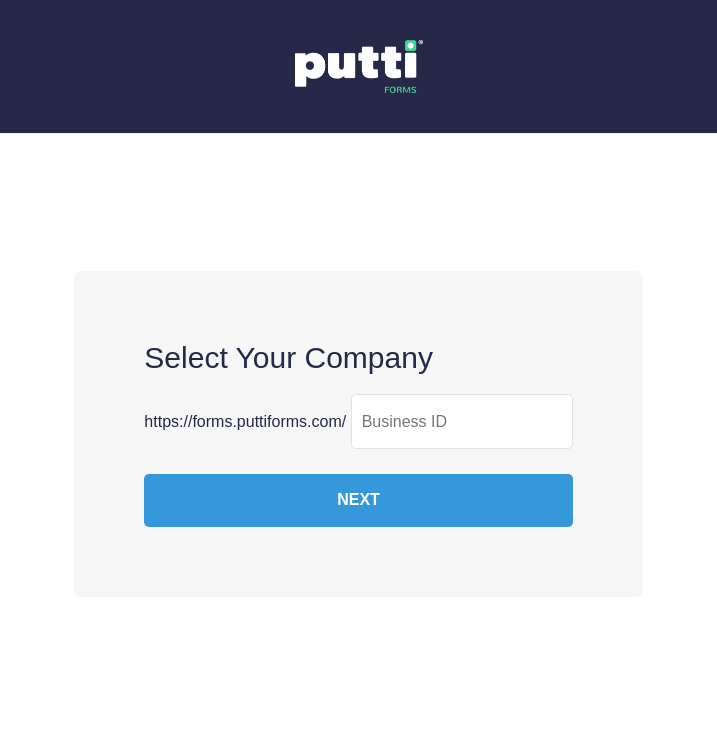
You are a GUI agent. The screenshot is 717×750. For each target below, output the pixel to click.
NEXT (358, 499)
